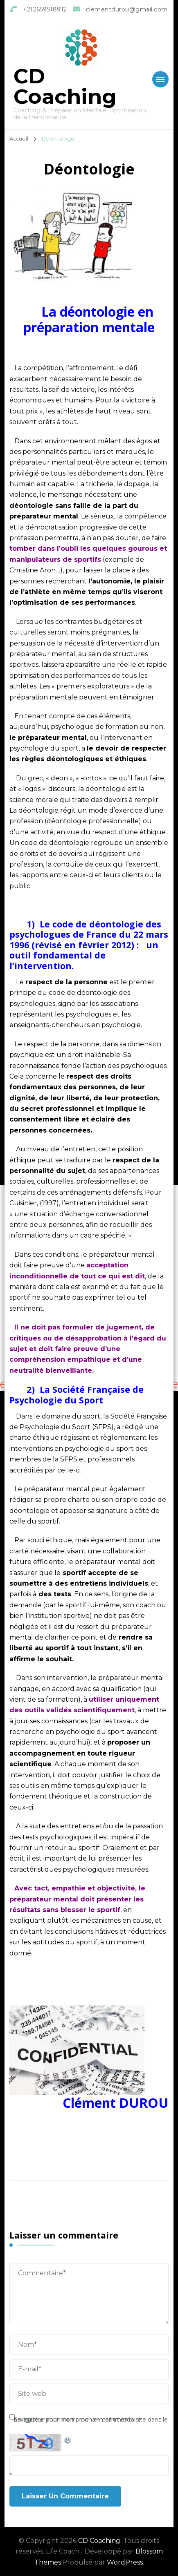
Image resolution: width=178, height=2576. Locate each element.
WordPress (125, 2562)
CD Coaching (65, 86)
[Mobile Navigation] (160, 79)
